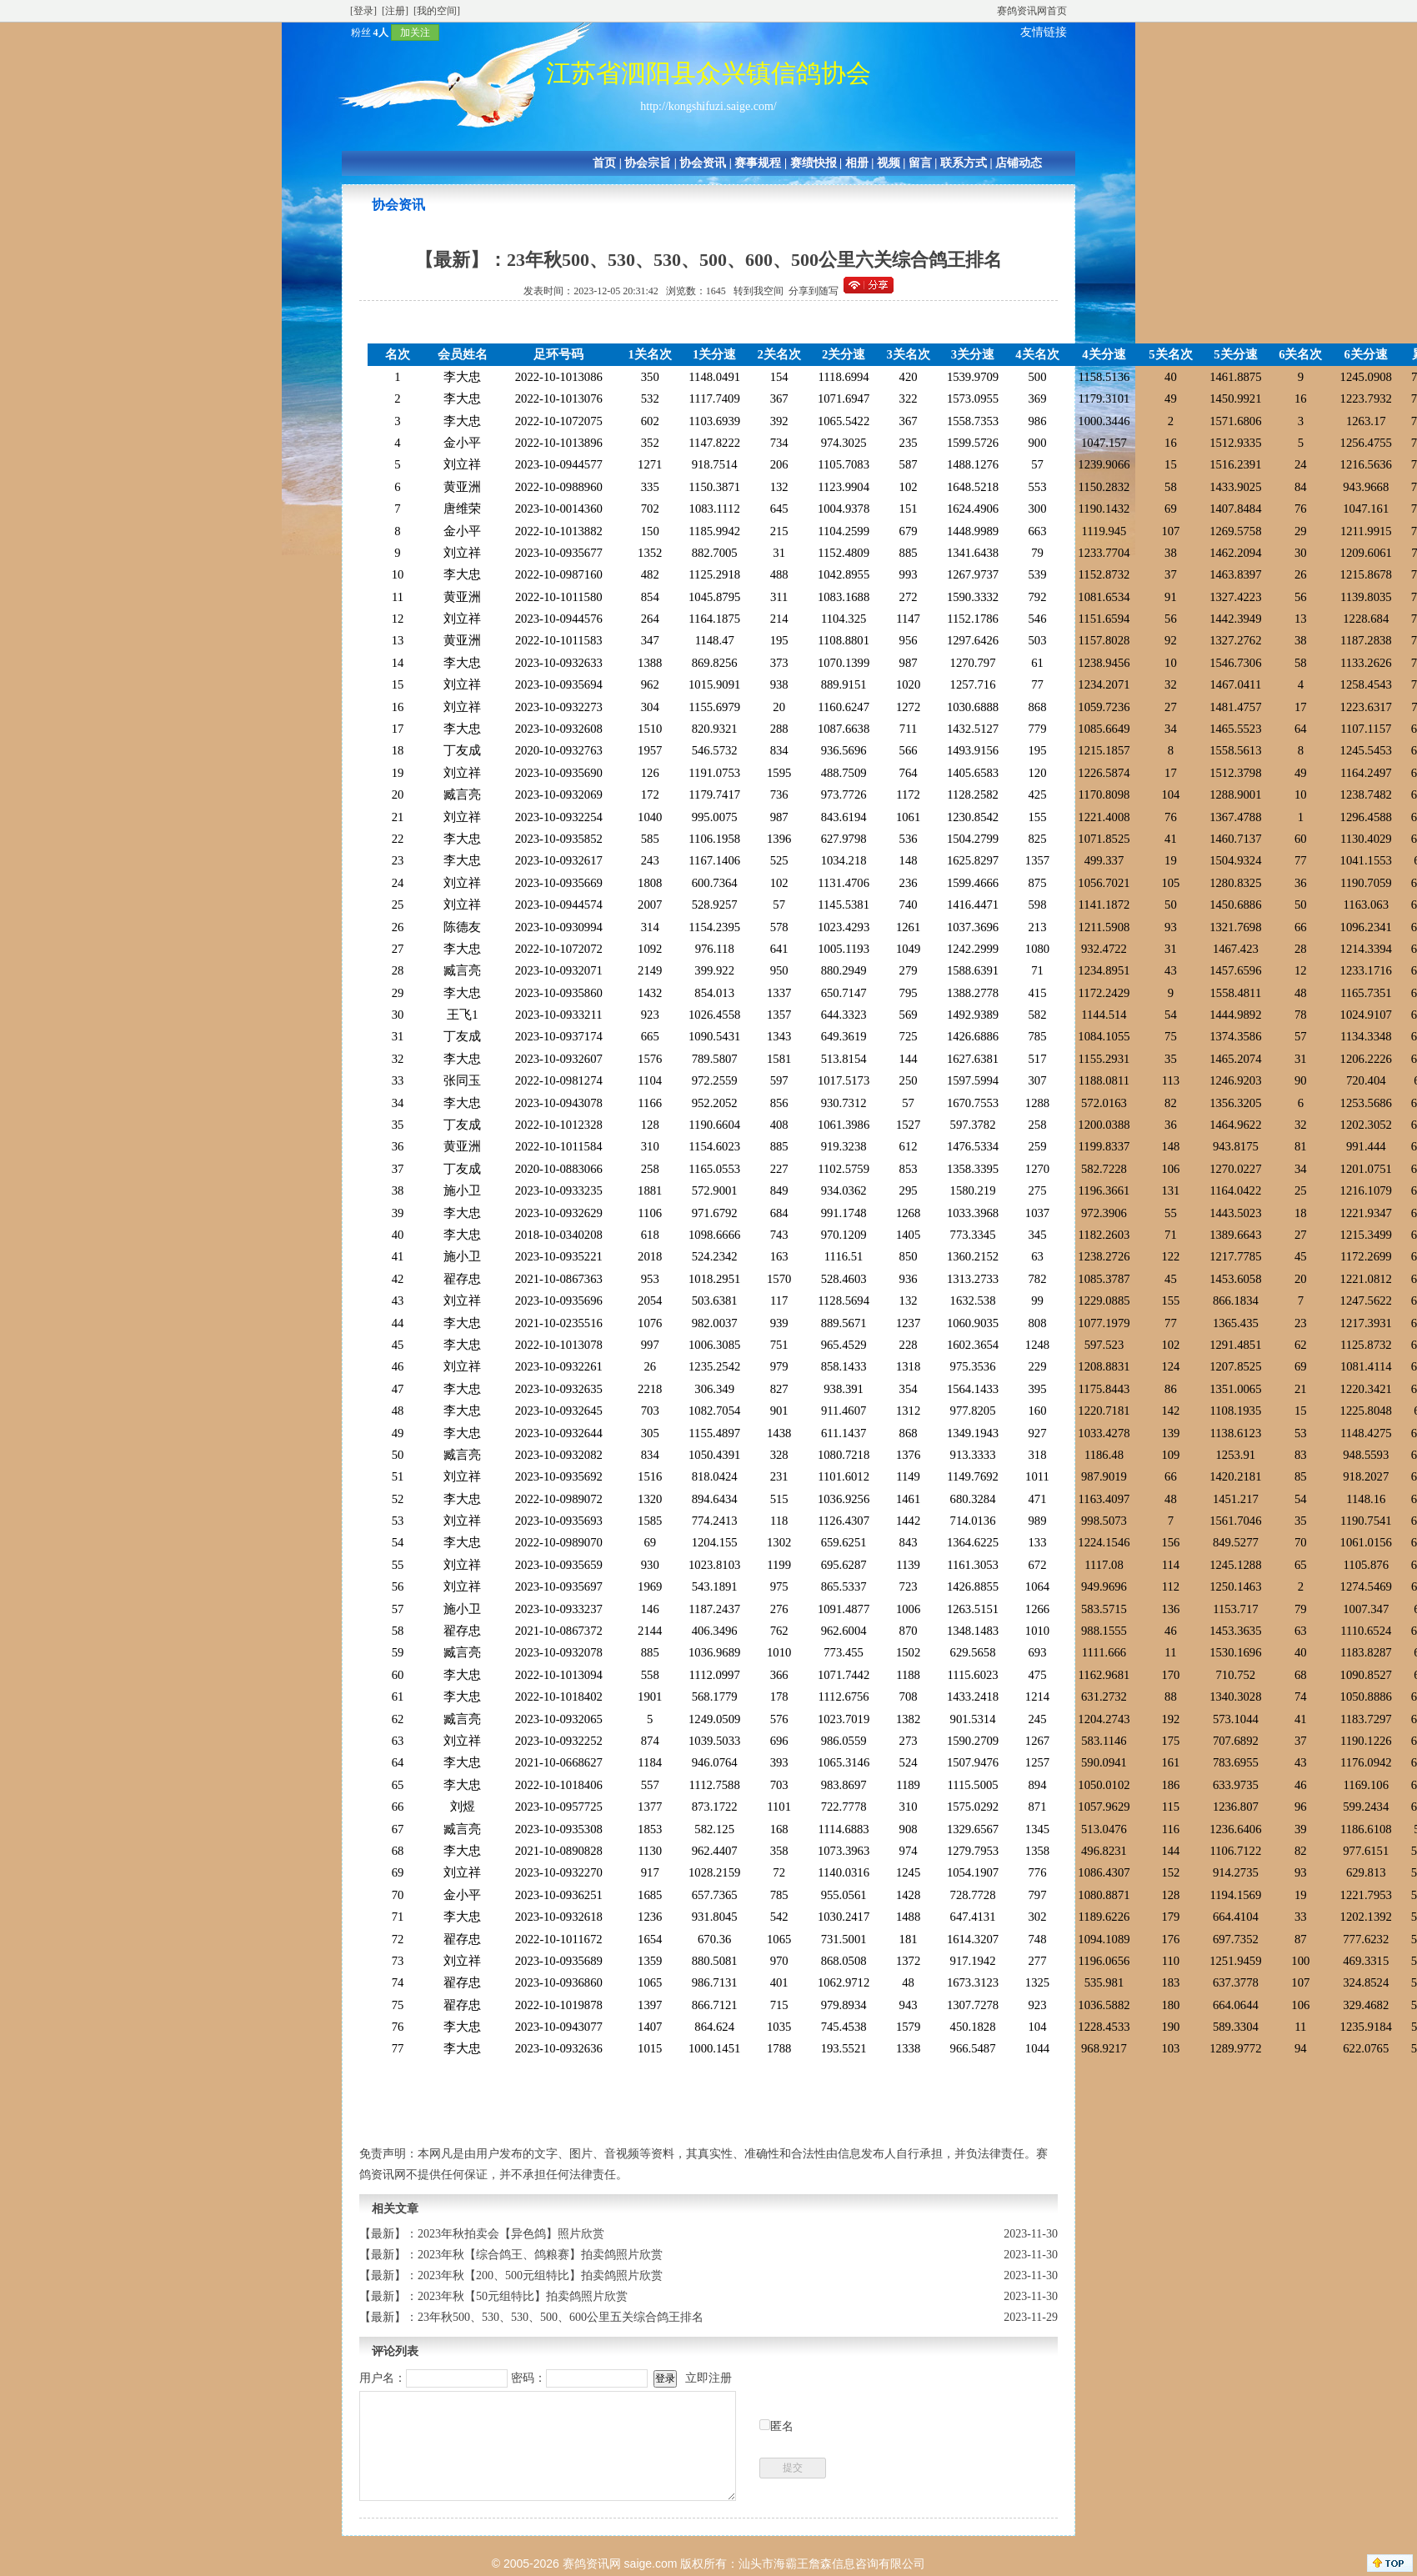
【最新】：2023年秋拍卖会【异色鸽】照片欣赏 (481, 2234)
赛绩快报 (813, 163)
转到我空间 (759, 291)
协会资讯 (702, 163)
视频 (888, 163)
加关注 (415, 32)
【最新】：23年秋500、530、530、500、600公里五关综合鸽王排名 (531, 2317)
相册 (857, 163)
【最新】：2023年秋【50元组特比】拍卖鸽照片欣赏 (493, 2296)
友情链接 (1043, 32)
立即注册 (708, 2378)
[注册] (395, 11)
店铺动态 (1018, 163)
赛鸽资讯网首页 (1032, 11)
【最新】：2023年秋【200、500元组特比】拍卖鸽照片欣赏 (511, 2275)
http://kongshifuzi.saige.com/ (708, 106)
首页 (604, 163)
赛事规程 (757, 163)
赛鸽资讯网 (592, 2563)
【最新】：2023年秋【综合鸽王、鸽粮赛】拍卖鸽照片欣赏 (511, 2254)
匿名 (782, 2426)
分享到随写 (814, 291)
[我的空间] (436, 11)
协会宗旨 (647, 163)
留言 (920, 163)
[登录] (363, 11)
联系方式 (963, 163)
